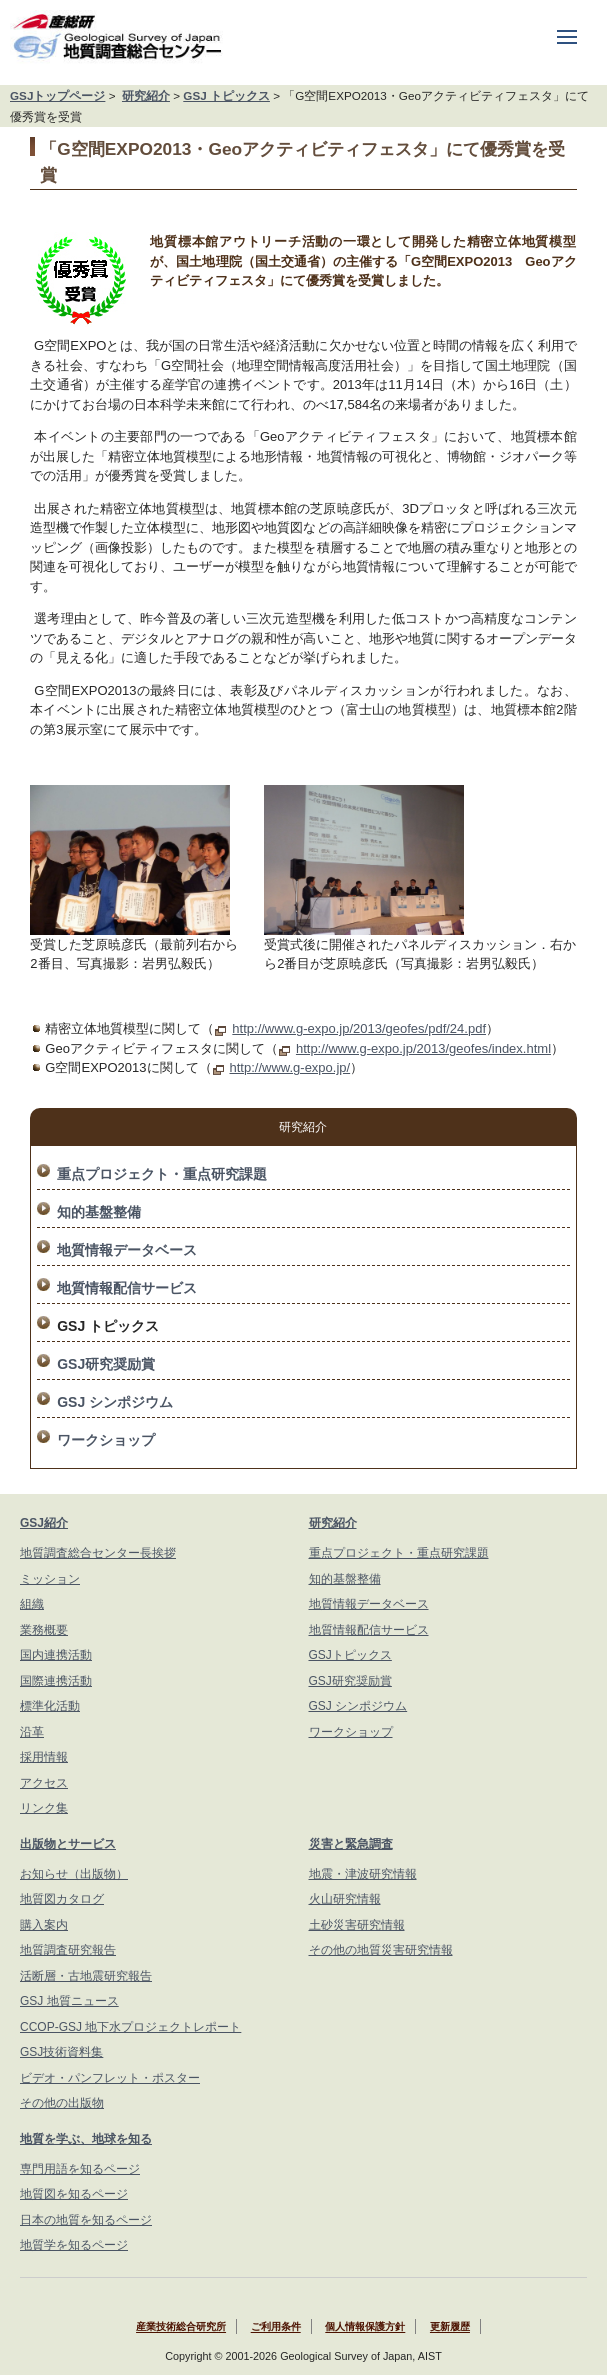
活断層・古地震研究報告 (86, 1976)
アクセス (44, 1783)
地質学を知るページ (74, 2245)
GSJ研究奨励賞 (106, 1364)
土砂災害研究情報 (357, 1925)
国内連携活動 (56, 1655)
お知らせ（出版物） (74, 1874)
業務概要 (44, 1630)
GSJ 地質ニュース (69, 2001)
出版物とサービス (68, 1844)
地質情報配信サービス (127, 1288)
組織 (32, 1604)
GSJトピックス (350, 1655)
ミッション (50, 1579)
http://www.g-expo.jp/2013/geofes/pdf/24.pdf (359, 1028)
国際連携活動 (56, 1681)
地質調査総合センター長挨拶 (98, 1553)
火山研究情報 (345, 1899)
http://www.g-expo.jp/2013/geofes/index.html (423, 1048)
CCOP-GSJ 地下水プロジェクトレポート (130, 2027)
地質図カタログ (62, 1899)
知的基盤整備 (99, 1212)
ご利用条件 (276, 2327)
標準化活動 (50, 1706)
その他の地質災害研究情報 (381, 1950)
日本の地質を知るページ (86, 2220)
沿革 (32, 1732)
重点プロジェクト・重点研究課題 (162, 1174)
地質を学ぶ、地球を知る (86, 2139)
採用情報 (44, 1757)
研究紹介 (146, 95)
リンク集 (44, 1808)
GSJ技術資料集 (61, 2052)
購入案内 (44, 1925)
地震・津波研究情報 (363, 1874)
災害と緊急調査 (351, 1844)
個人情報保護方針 (365, 2327)
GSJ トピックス (226, 95)
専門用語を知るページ (80, 2169)
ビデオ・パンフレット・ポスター (110, 2078)
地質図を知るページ (74, 2194)
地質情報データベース (127, 1250)
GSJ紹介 (44, 1523)
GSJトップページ (57, 95)
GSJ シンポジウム (115, 1402)
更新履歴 (450, 2327)
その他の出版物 (62, 2103)
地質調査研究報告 (68, 1950)
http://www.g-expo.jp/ (290, 1067)
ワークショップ (106, 1440)
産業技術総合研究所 (181, 2327)
